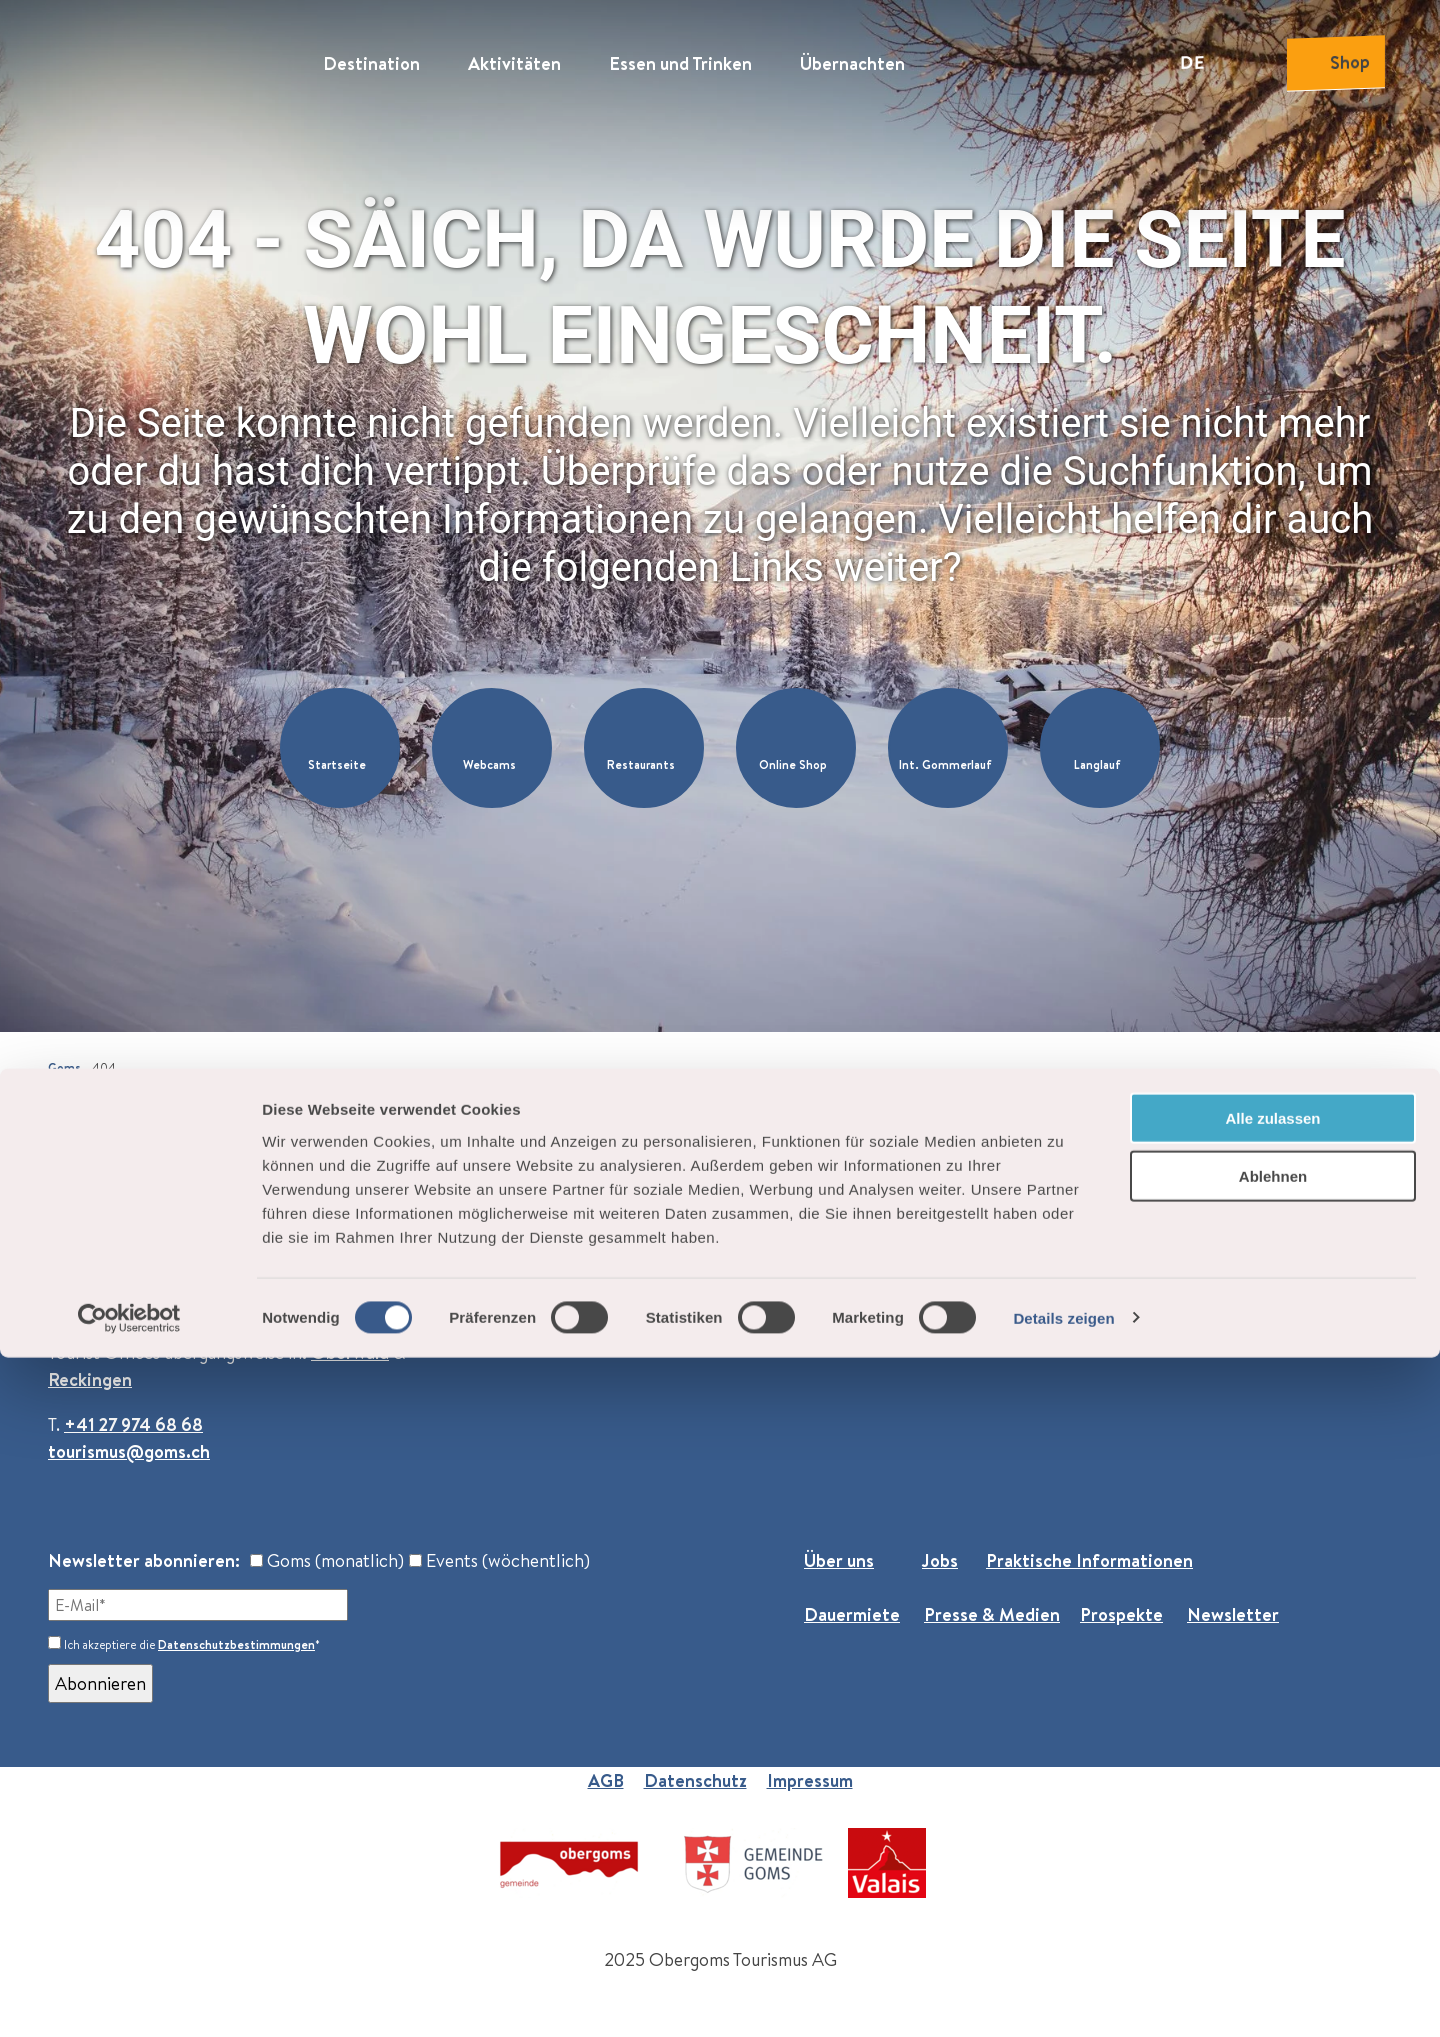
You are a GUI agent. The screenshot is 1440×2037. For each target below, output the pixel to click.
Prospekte (1121, 1614)
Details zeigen (1063, 1997)
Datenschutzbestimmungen (236, 1644)
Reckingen (90, 1379)
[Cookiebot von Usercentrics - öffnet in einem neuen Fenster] (129, 1998)
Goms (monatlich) (327, 1560)
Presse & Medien (992, 1614)
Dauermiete (852, 1614)
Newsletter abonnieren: (144, 1560)
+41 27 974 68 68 (133, 1424)
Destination (371, 55)
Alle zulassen (1272, 1797)
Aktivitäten (514, 55)
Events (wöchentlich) (499, 1560)
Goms (64, 1067)
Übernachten (852, 55)
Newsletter (1233, 1614)
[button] (340, 748)
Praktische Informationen (1089, 1560)
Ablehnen (1273, 1856)
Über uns (839, 1560)
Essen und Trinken (680, 55)
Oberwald (350, 1352)
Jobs (940, 1560)
